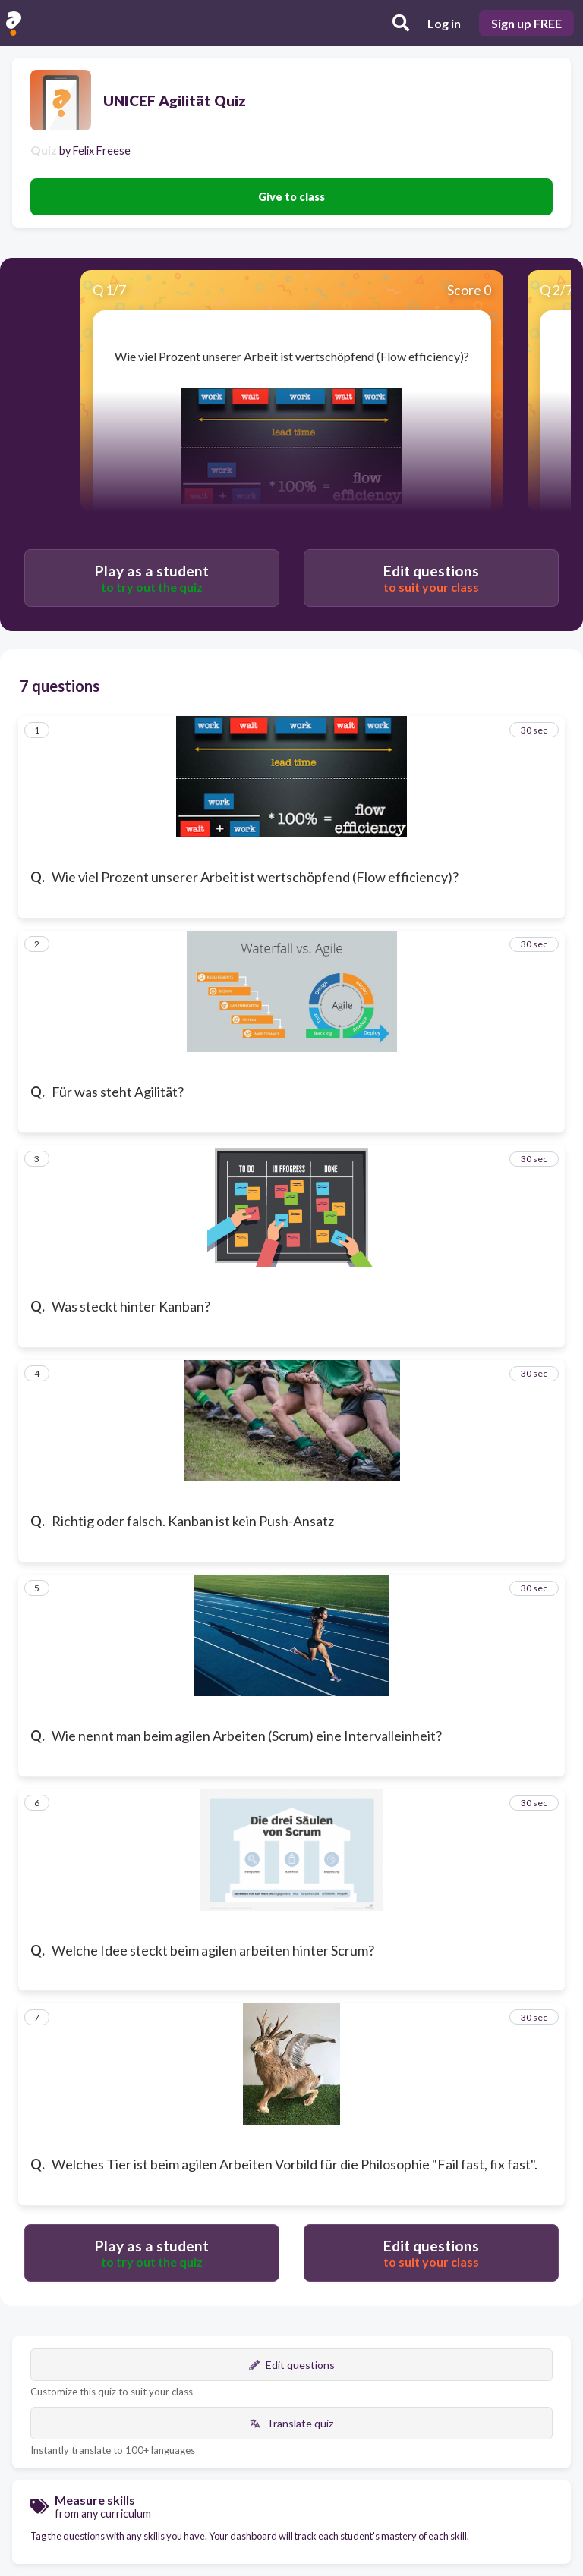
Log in (444, 23)
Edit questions (292, 2364)
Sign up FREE (526, 23)
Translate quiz (291, 2423)
